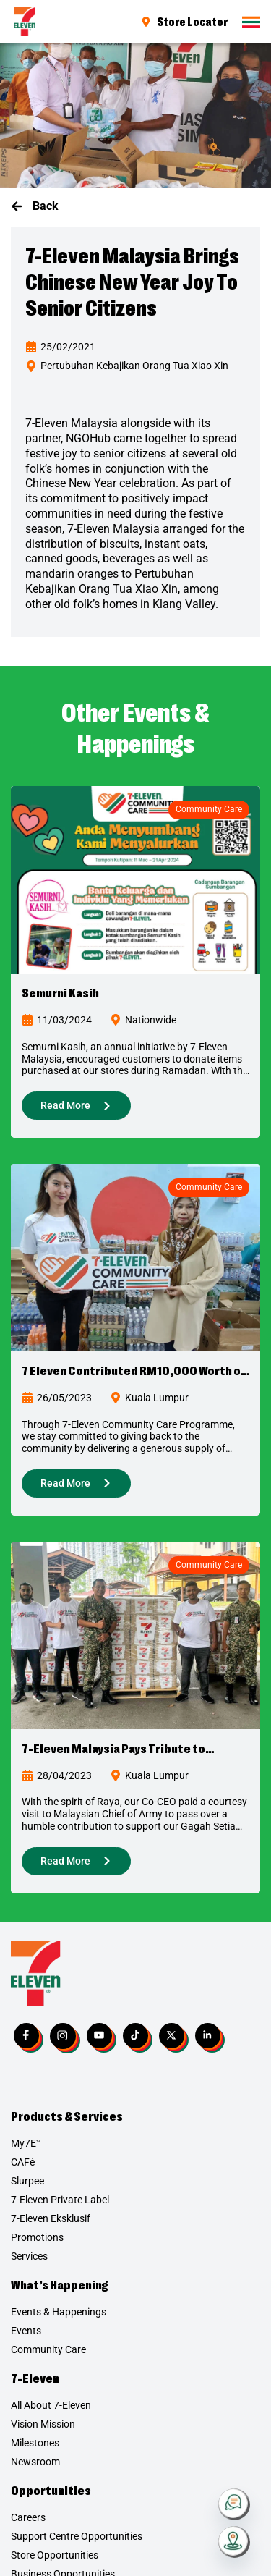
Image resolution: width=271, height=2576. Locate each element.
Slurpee (27, 2181)
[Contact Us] (234, 2504)
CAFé (23, 2162)
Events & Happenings (58, 2312)
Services (29, 2256)
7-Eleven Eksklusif (50, 2218)
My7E (25, 2143)
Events (26, 2330)
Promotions (37, 2237)
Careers (28, 2517)
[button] (35, 206)
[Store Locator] (234, 2542)
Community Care (209, 809)
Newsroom (35, 2461)
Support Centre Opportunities (76, 2536)
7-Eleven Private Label (60, 2199)
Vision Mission (43, 2424)
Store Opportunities (54, 2555)
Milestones (35, 2443)
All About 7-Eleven (51, 2405)
